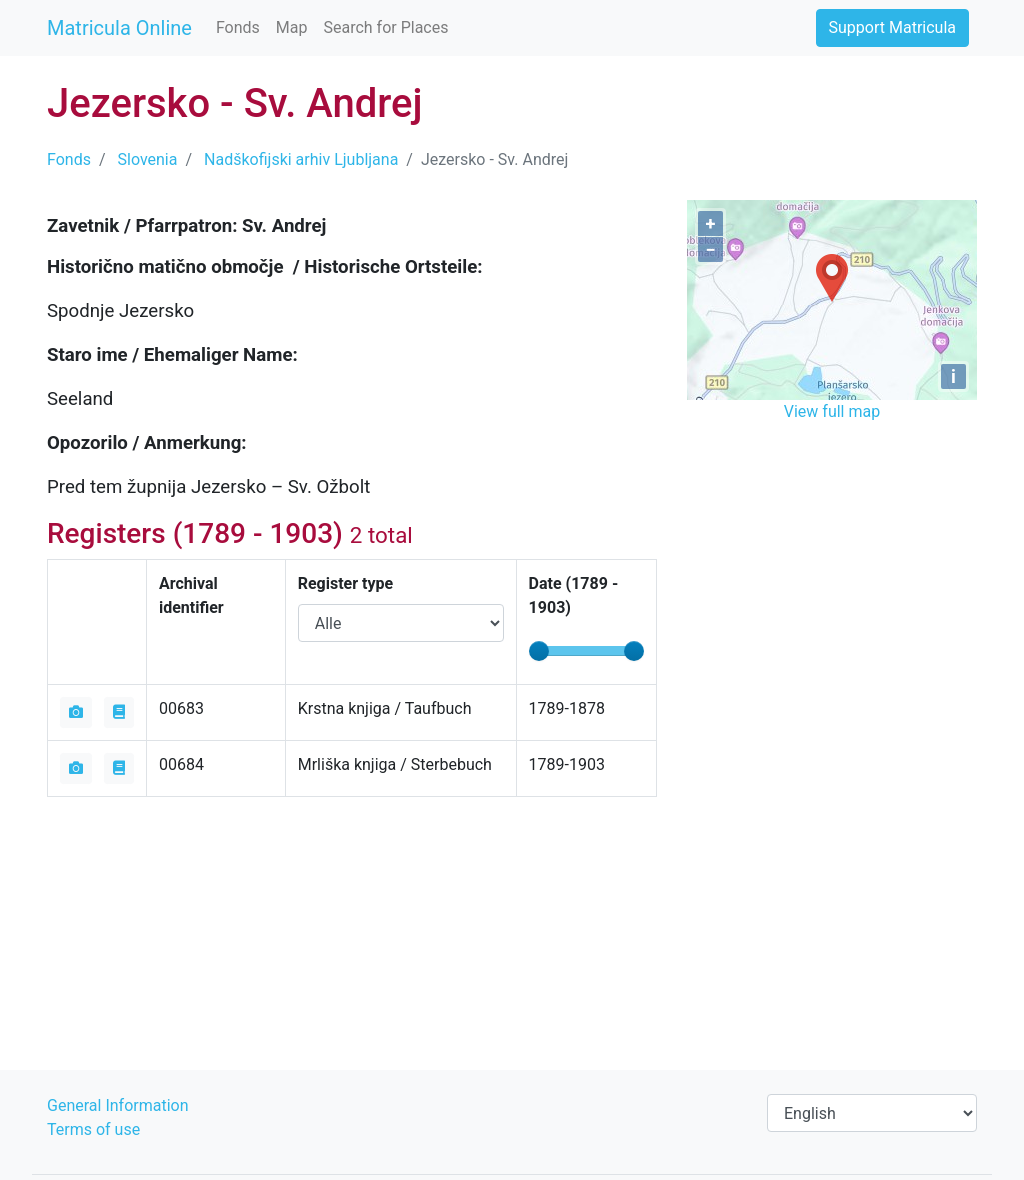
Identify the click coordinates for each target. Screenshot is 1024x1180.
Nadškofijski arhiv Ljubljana (301, 159)
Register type (345, 583)
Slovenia (148, 159)
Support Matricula (892, 27)
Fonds (238, 27)
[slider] (539, 651)
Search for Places (385, 27)
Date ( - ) (574, 595)
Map (292, 27)
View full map (832, 411)
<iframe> (832, 540)
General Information (118, 1105)
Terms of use (93, 1129)
